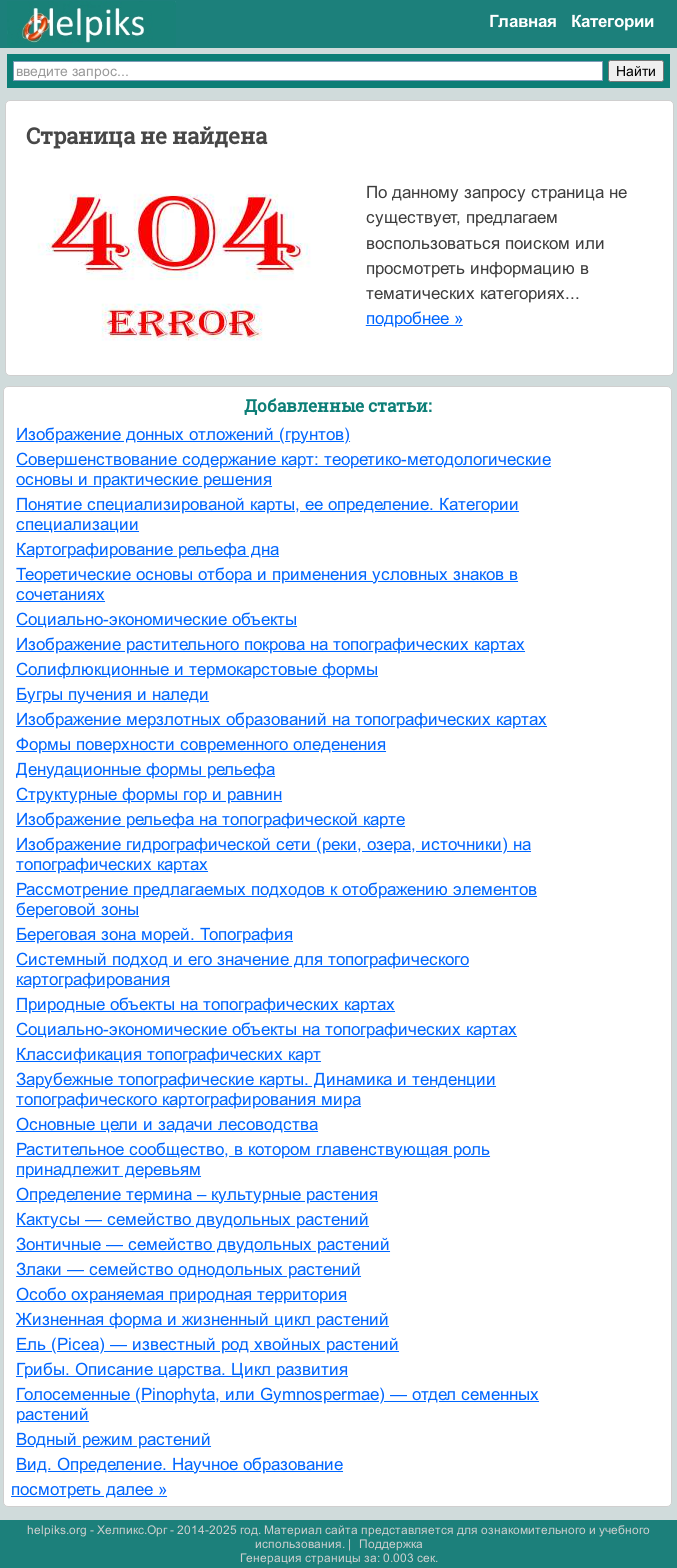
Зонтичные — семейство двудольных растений (203, 1244)
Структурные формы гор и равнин (149, 794)
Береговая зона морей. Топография (154, 934)
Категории (612, 21)
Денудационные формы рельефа (145, 769)
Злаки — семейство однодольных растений (188, 1269)
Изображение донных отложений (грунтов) (183, 434)
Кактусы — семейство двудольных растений (192, 1219)
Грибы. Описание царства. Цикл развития (182, 1369)
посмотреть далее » (89, 1489)
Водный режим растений (113, 1439)
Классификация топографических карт (168, 1054)
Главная (523, 21)
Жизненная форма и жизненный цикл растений (202, 1319)
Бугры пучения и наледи (112, 694)
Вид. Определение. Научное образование (179, 1464)
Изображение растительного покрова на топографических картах (270, 644)
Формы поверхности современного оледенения (201, 744)
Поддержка (391, 1544)
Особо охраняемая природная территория (181, 1294)
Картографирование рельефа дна (147, 549)
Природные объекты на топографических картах (205, 1004)
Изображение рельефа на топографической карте (210, 819)
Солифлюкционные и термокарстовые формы (197, 669)
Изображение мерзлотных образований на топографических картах (281, 719)
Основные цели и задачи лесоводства (167, 1124)
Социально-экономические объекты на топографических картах (266, 1029)
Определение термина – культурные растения (197, 1194)
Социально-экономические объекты (156, 619)
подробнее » (414, 318)
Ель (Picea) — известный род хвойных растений (207, 1344)
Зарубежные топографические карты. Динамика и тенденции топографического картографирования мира (256, 1089)
